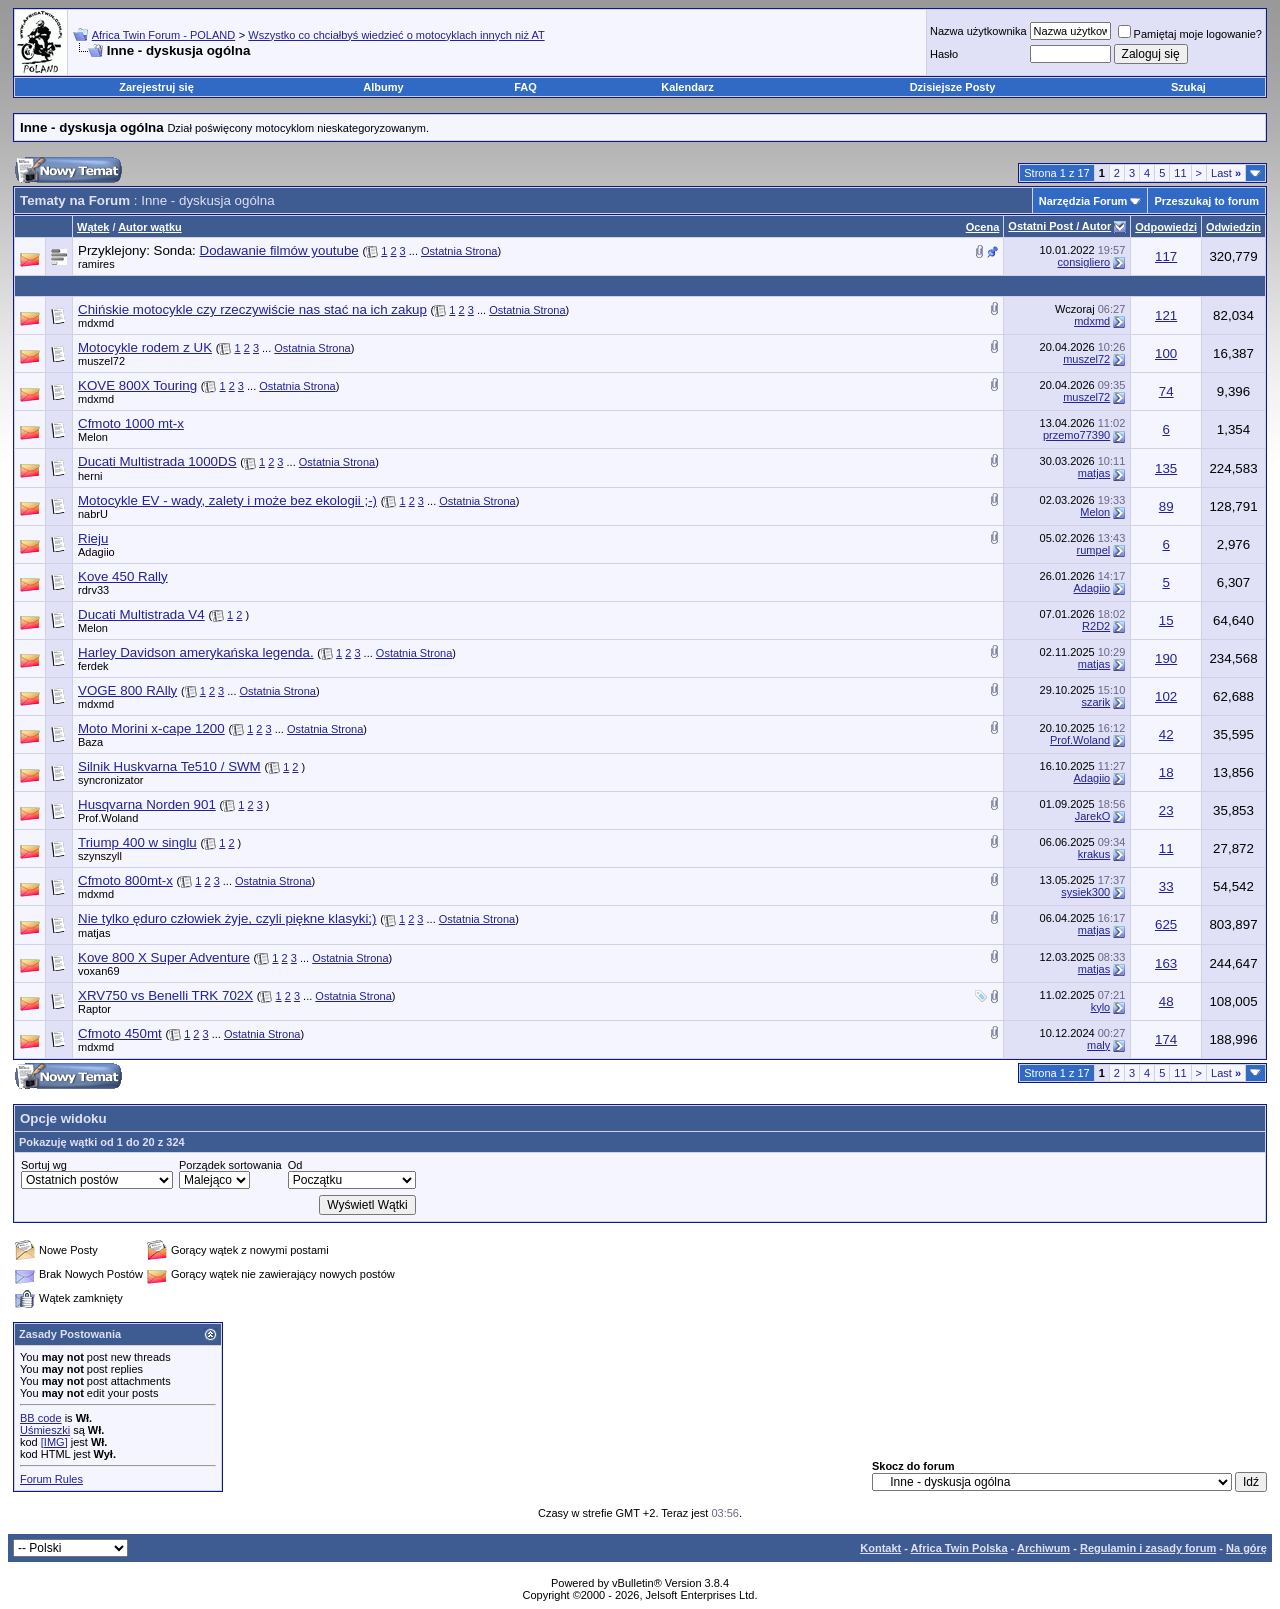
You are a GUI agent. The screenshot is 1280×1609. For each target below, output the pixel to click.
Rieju (93, 538)
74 (1166, 391)
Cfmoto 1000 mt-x (131, 423)
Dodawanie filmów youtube (279, 250)
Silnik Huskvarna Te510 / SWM (169, 766)
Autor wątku (150, 227)
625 (1166, 924)
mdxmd (96, 323)
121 (1166, 315)
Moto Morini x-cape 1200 (151, 728)
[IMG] (54, 1442)
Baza (90, 742)
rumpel (1094, 550)
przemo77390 (1076, 435)
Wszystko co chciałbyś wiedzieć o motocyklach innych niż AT (396, 35)
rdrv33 (93, 590)
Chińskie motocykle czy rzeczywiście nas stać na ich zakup (252, 309)
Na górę (1246, 1548)
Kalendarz (687, 87)
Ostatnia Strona (459, 251)
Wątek (93, 227)
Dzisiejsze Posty (953, 87)
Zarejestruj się (156, 87)
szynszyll (100, 856)
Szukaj (1188, 87)
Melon (93, 437)
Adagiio (96, 552)
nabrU (93, 514)
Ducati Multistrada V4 (141, 614)
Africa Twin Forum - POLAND (163, 35)
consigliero (1084, 262)
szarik (1095, 702)
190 (1166, 658)
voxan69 (99, 971)
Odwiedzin (1233, 227)
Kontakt (880, 1548)
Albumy (383, 87)
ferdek (93, 666)
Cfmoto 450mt (120, 1033)
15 (1166, 620)
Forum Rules (51, 1479)
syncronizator (110, 780)
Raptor (94, 1009)
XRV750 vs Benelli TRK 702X (165, 995)
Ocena (983, 227)
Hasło (944, 54)
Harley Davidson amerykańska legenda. (196, 652)
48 (1166, 1001)
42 (1166, 734)
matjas (1094, 473)
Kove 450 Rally (123, 576)
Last (1226, 173)
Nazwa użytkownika (978, 31)
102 (1166, 696)
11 (1180, 173)
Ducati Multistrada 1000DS (157, 461)
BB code (41, 1418)
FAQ (525, 87)
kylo (1101, 1007)
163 (1166, 963)
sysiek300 (1085, 892)
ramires (96, 264)
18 (1166, 772)
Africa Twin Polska (959, 1548)
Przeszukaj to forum (1206, 201)
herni (90, 476)
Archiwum (1043, 1548)
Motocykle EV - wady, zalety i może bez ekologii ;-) (227, 500)
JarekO (1092, 816)
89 (1166, 506)
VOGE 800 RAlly (127, 690)
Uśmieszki (45, 1430)
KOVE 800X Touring (137, 385)
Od (295, 1165)
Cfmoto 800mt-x (125, 880)
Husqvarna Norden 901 (147, 804)
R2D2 (1096, 626)
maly (1098, 1045)
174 (1166, 1039)
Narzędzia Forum (1083, 201)
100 (1166, 353)
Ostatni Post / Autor (1059, 226)
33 (1166, 886)
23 (1166, 810)
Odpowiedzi (1166, 227)
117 (1166, 256)
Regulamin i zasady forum (1148, 1548)
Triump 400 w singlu (137, 842)
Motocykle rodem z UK (145, 347)
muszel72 (101, 361)
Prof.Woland (1080, 740)
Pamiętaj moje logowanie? (1190, 34)
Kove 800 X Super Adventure (164, 957)
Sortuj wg (44, 1165)
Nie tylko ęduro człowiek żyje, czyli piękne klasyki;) (227, 918)
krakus (1094, 854)
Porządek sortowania (230, 1165)
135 (1166, 468)
